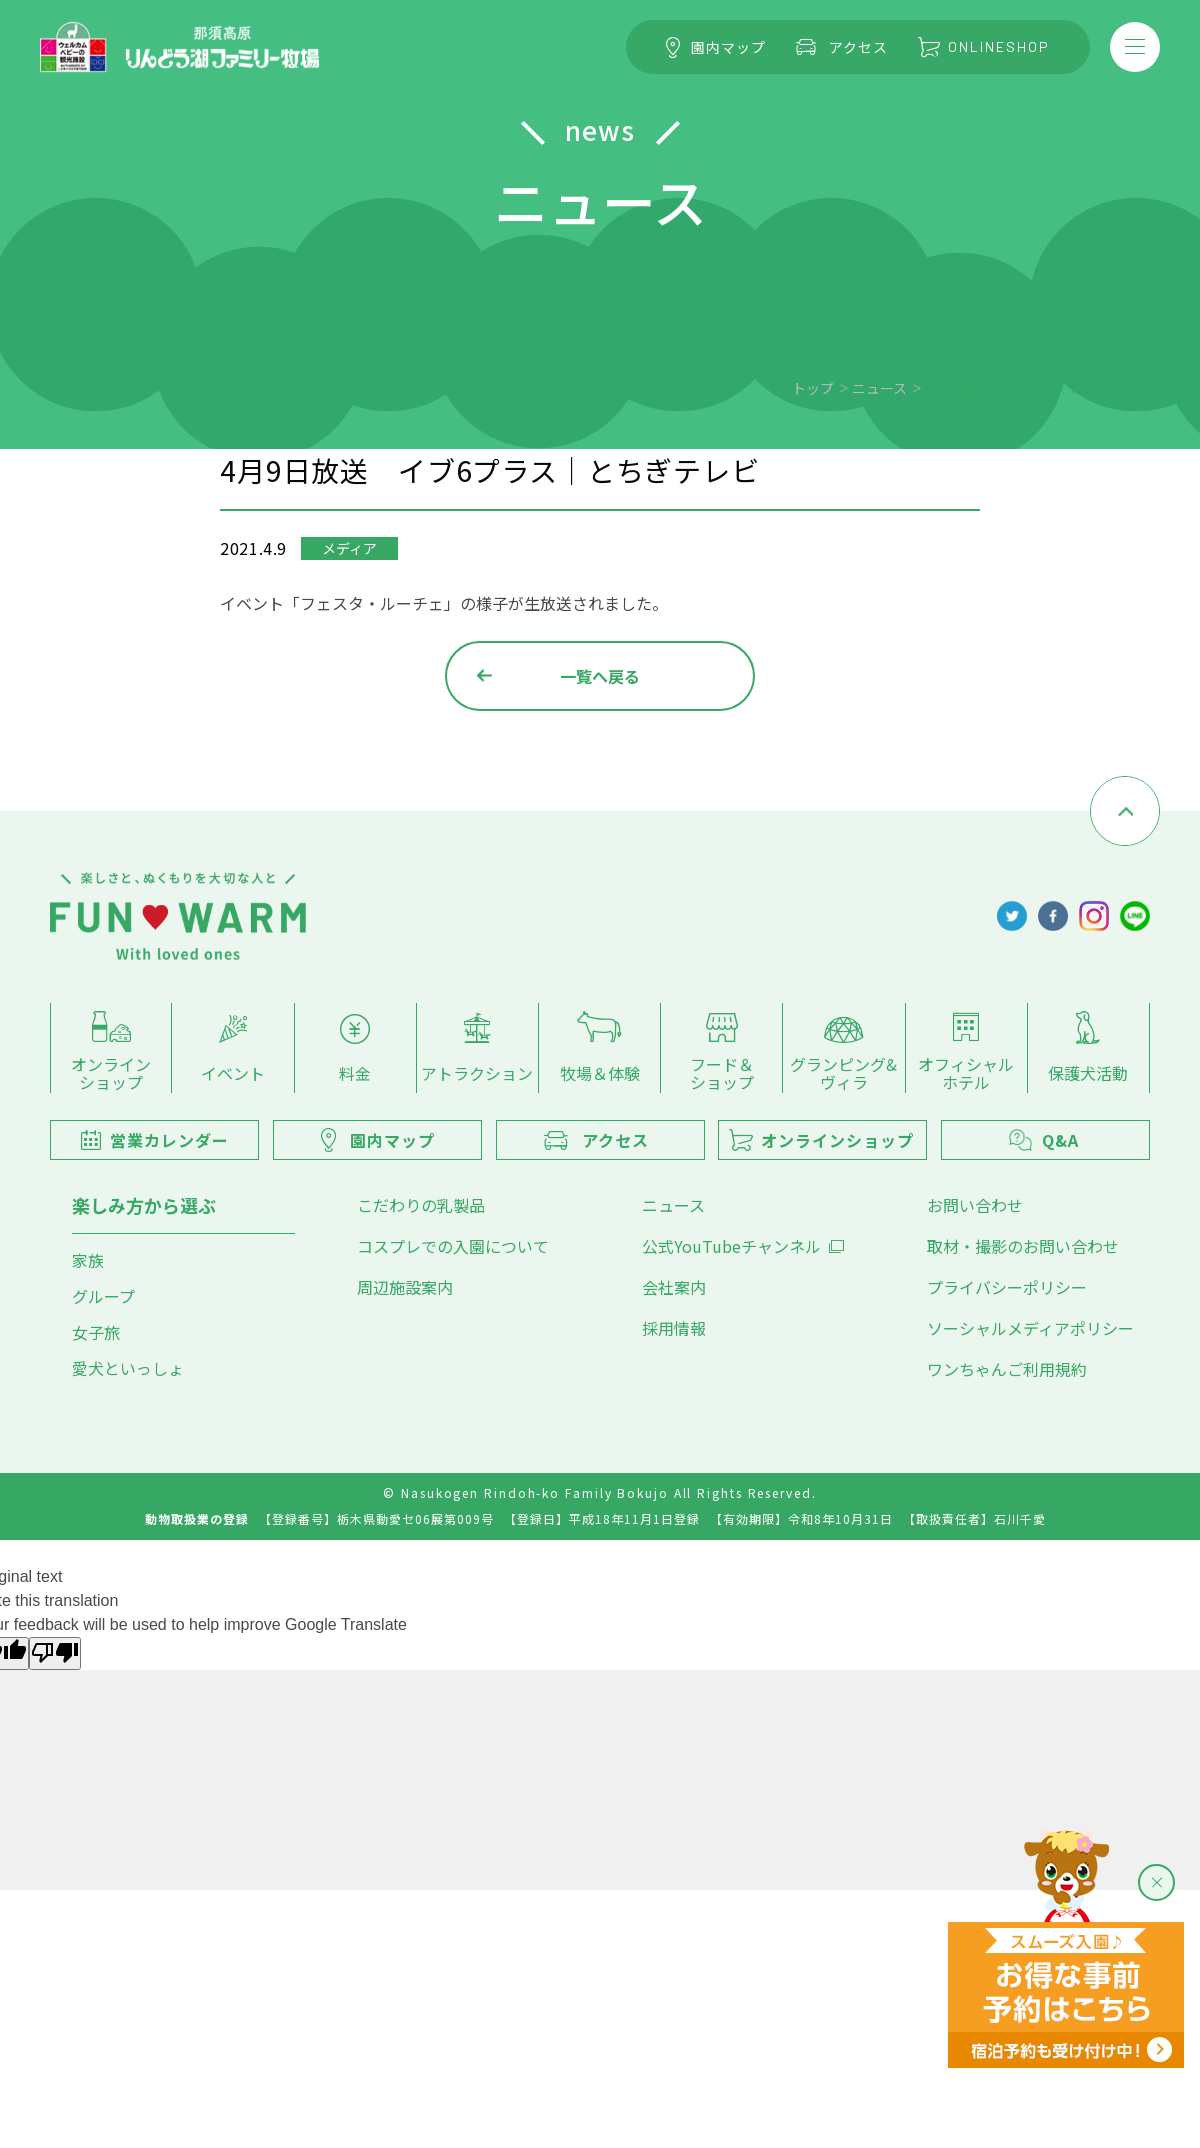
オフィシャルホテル (966, 1053)
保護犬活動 (1088, 1048)
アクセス (842, 47)
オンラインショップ (111, 1052)
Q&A (1044, 1140)
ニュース (879, 388)
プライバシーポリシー (1007, 1287)
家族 (88, 1260)
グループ (103, 1296)
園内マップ (716, 47)
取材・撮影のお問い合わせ (1023, 1246)
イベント (233, 1050)
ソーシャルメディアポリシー (1030, 1328)
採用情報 (674, 1328)
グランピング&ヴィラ (843, 1055)
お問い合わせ (975, 1205)
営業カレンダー (155, 1140)
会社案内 (674, 1287)
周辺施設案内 (405, 1287)
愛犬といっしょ (128, 1368)
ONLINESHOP (984, 46)
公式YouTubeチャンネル (743, 1246)
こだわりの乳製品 (421, 1205)
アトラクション (477, 1049)
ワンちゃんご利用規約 (1007, 1369)
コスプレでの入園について (453, 1246)
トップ (813, 388)
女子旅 (96, 1332)
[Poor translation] (55, 1653)
